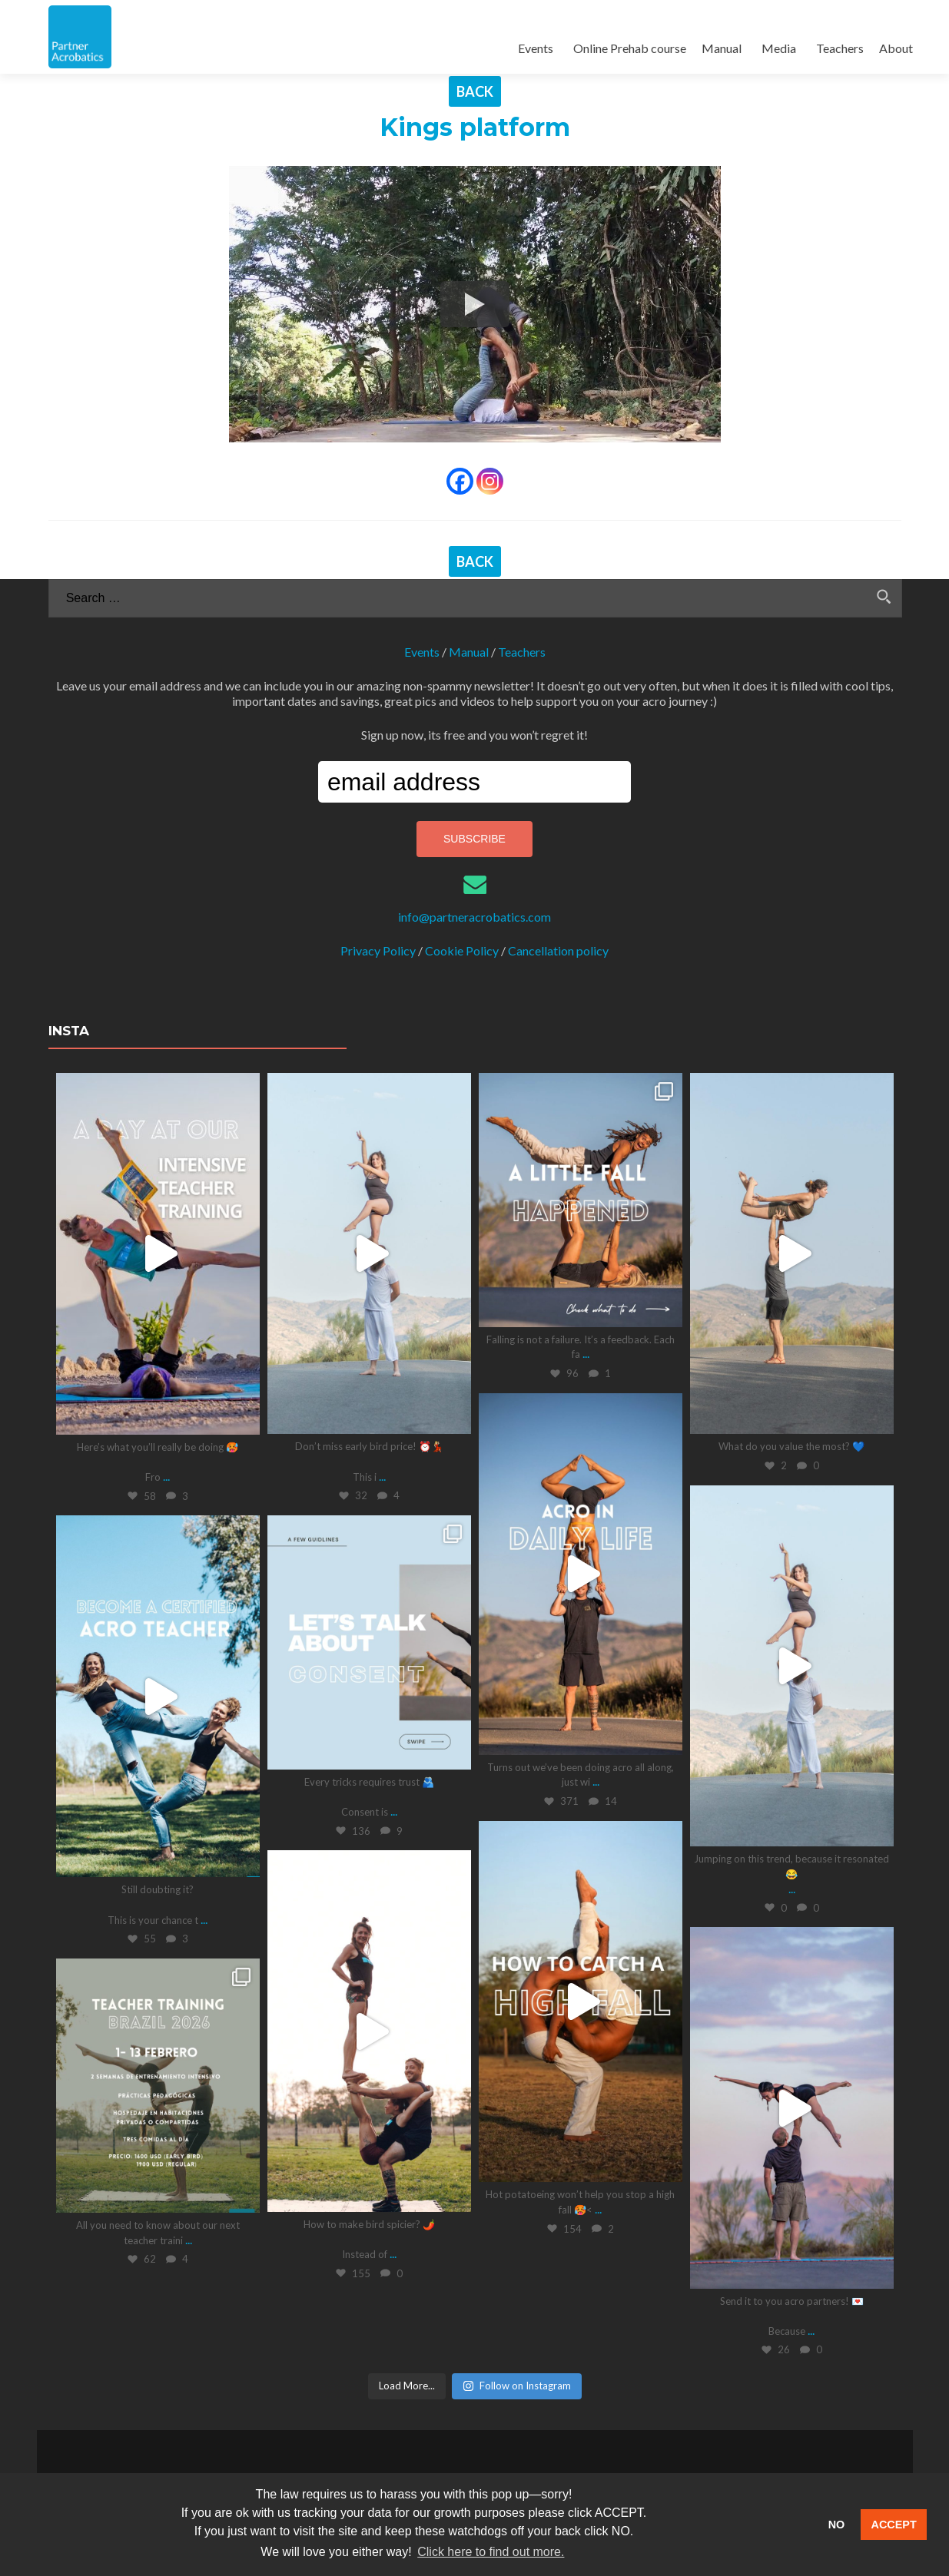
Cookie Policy (462, 950)
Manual (722, 48)
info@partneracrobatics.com (474, 916)
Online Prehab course (629, 48)
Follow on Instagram (517, 2385)
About (896, 48)
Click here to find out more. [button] (490, 2551)
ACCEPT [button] (894, 2524)
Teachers (840, 48)
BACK (474, 91)
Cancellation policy (558, 950)
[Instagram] (489, 481)
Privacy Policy (378, 950)
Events (535, 48)
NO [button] (836, 2524)
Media (779, 48)
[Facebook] (459, 481)
